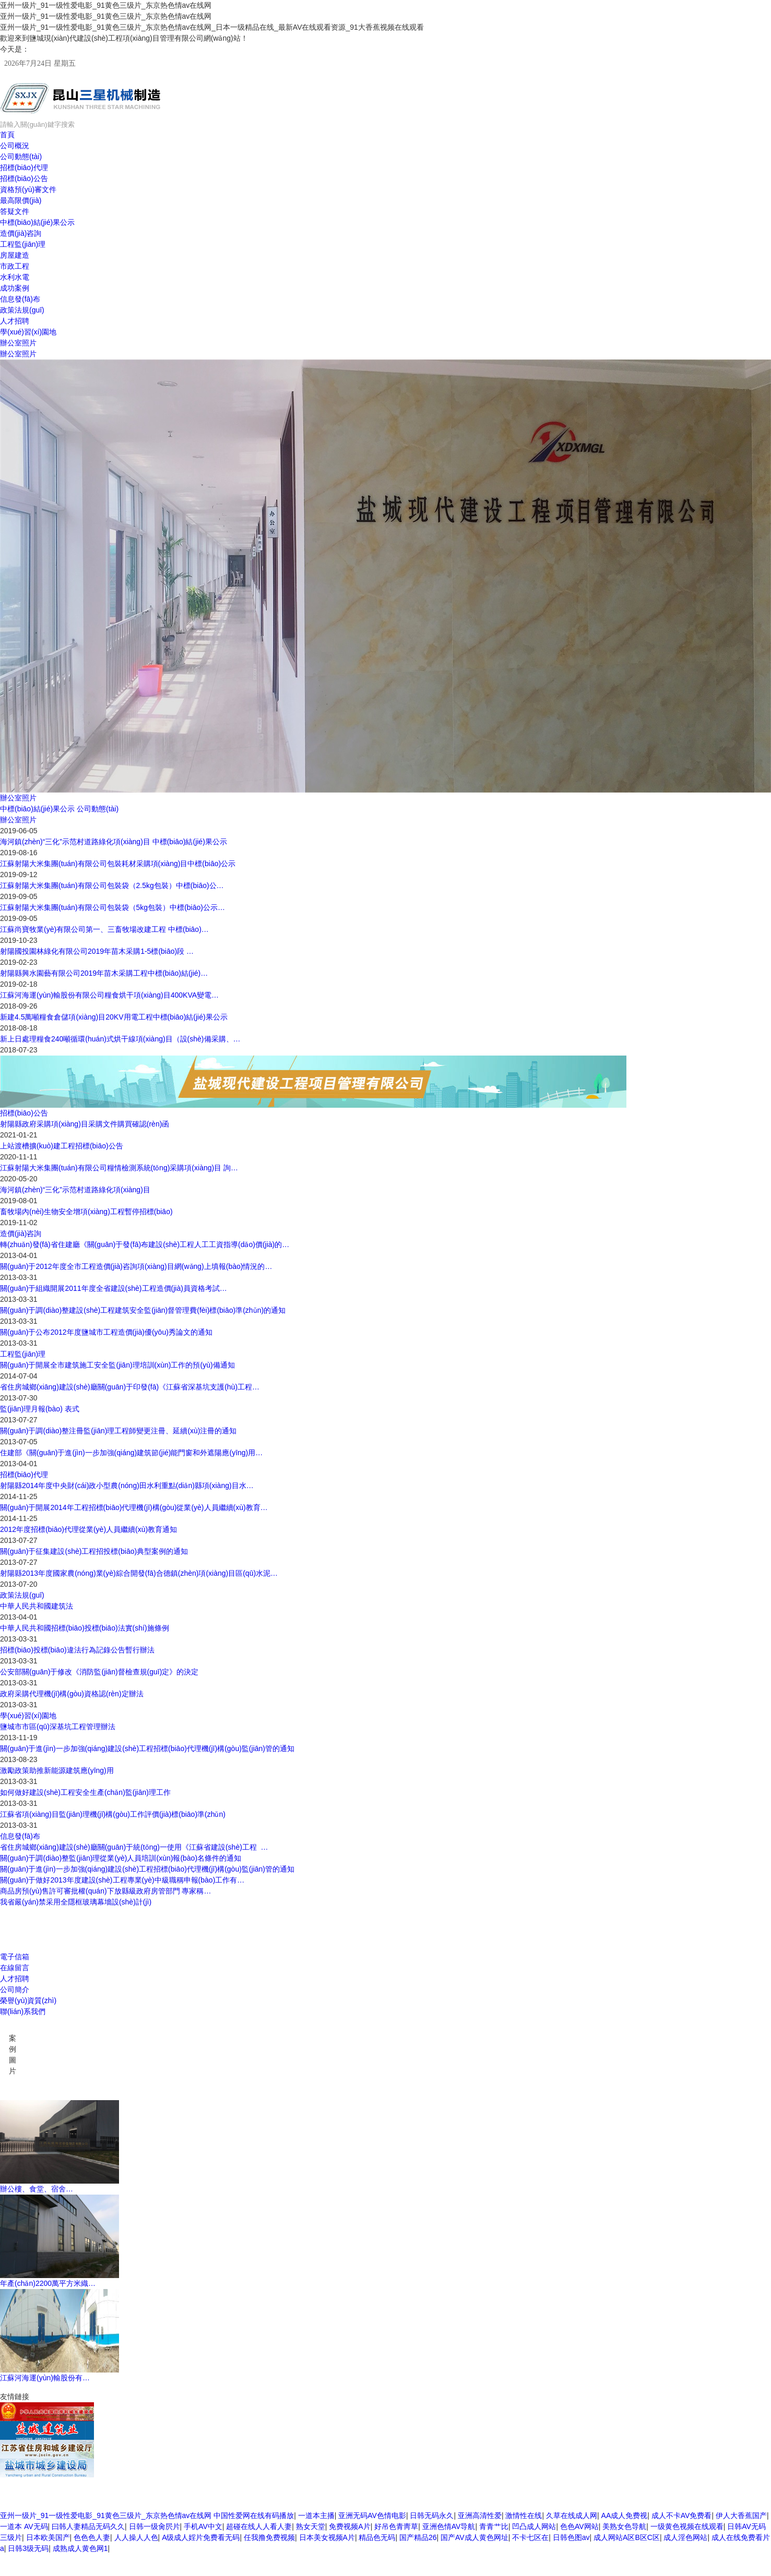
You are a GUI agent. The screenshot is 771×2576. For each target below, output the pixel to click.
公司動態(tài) (21, 156)
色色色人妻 (92, 2537)
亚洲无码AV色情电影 (372, 2515)
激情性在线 (523, 2515)
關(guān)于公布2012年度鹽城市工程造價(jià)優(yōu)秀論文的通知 (106, 1332)
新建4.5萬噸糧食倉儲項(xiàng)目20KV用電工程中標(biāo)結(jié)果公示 (114, 1017)
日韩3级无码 (28, 2548)
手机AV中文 (203, 2526)
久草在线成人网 (571, 2515)
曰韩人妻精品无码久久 (88, 2526)
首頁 (7, 134)
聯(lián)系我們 (22, 2011)
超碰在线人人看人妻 (259, 2526)
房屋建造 (14, 255)
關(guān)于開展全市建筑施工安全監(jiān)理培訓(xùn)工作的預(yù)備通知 (117, 1365)
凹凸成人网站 (534, 2526)
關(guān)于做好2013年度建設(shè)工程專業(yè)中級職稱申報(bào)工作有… (122, 1880)
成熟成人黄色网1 (80, 2548)
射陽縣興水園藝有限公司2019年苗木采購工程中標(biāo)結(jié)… (104, 973)
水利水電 (14, 277)
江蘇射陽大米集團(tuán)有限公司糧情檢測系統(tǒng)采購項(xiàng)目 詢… (119, 1168)
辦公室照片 (18, 343)
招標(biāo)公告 (24, 178)
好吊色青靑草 (396, 2526)
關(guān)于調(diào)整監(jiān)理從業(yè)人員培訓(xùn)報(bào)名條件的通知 (120, 1858)
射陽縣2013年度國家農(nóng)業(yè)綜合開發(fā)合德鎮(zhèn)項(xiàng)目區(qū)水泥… (139, 1573)
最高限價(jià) (20, 200)
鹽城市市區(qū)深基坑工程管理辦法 (57, 1726)
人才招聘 (14, 321)
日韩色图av (571, 2537)
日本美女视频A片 (327, 2537)
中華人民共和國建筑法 (36, 1606)
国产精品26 (418, 2537)
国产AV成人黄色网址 (474, 2537)
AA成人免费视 (624, 2515)
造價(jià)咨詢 (20, 233)
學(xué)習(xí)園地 (28, 332)
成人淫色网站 (685, 2537)
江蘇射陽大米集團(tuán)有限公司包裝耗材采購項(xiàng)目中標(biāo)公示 (117, 863)
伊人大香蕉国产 (741, 2515)
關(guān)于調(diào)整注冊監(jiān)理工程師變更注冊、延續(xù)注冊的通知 (118, 1431)
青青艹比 (493, 2526)
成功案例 (14, 288)
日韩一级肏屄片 (154, 2526)
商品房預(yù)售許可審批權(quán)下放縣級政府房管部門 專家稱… (105, 1891)
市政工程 (14, 266)
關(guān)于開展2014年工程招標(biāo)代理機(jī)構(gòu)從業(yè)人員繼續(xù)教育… (134, 1507)
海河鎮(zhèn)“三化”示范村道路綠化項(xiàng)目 (75, 1189)
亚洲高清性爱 (480, 2515)
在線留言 (14, 1967)
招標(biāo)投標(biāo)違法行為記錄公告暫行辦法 (77, 1650)
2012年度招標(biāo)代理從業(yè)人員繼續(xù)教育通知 (88, 1529)
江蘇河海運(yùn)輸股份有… (45, 2378)
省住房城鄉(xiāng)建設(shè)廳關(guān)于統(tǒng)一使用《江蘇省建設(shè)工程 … (134, 1847)
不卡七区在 (530, 2537)
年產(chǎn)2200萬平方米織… (48, 2283)
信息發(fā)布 (20, 299)
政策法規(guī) (22, 310)
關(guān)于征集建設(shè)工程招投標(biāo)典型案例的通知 (94, 1551)
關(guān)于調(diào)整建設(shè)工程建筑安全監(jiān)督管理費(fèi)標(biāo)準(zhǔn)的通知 (143, 1310)
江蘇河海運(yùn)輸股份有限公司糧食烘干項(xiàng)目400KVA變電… (109, 995)
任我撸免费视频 (269, 2537)
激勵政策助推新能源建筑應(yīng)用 (57, 1770)
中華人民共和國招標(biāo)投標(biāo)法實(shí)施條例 (84, 1628)
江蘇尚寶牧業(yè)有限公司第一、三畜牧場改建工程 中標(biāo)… (104, 929)
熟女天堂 (310, 2526)
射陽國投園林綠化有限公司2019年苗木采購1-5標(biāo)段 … (97, 951)
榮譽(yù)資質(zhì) (28, 2000)
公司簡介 (14, 1989)
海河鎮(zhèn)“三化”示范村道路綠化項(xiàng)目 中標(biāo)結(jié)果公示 (113, 841)
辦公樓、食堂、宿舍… (36, 2189)
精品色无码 (377, 2537)
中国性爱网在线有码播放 (253, 2515)
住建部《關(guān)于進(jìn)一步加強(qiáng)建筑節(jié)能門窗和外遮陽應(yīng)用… (131, 1452)
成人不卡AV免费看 (681, 2515)
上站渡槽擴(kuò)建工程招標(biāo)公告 (61, 1146)
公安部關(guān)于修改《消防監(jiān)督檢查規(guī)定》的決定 (99, 1672)
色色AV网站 (579, 2526)
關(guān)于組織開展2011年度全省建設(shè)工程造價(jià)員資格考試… (113, 1288)
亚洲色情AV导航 (449, 2526)
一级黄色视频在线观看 (686, 2526)
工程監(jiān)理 (22, 244)
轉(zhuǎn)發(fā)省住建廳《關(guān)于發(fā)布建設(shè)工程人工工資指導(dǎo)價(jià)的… (144, 1244)
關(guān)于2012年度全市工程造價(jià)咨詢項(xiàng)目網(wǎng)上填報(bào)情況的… (136, 1266)
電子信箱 (14, 1956)
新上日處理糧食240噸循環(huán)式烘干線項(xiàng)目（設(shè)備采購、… (120, 1039)
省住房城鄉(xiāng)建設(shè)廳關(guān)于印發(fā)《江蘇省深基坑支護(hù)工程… (129, 1387)
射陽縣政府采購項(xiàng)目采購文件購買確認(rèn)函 (84, 1124)
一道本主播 (316, 2515)
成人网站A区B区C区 (627, 2537)
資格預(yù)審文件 (28, 189)
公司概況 (14, 145)
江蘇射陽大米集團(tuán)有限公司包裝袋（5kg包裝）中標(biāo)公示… (112, 907)
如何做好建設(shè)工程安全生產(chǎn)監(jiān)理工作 (85, 1792)
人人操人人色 (136, 2537)
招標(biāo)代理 (24, 167)
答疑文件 (14, 211)
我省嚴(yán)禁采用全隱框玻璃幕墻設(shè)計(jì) (75, 1902)
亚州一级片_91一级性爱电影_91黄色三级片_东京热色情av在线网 (105, 2515)
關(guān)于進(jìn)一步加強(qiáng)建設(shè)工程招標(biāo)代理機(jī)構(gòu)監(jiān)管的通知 (147, 1748)
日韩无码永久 (432, 2515)
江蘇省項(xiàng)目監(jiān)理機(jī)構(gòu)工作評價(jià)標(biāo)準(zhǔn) (113, 1814)
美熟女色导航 (624, 2526)
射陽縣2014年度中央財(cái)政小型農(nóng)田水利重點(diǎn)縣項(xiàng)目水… (127, 1485)
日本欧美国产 (48, 2537)
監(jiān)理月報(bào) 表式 (39, 1409)
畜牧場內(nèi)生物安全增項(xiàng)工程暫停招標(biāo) (86, 1211)
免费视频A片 (349, 2526)
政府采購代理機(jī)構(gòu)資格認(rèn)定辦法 (72, 1694)
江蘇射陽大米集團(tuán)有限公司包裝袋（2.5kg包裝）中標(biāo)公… (112, 885)
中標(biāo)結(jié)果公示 (37, 222)
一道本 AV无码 (24, 2526)
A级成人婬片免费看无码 (201, 2537)
